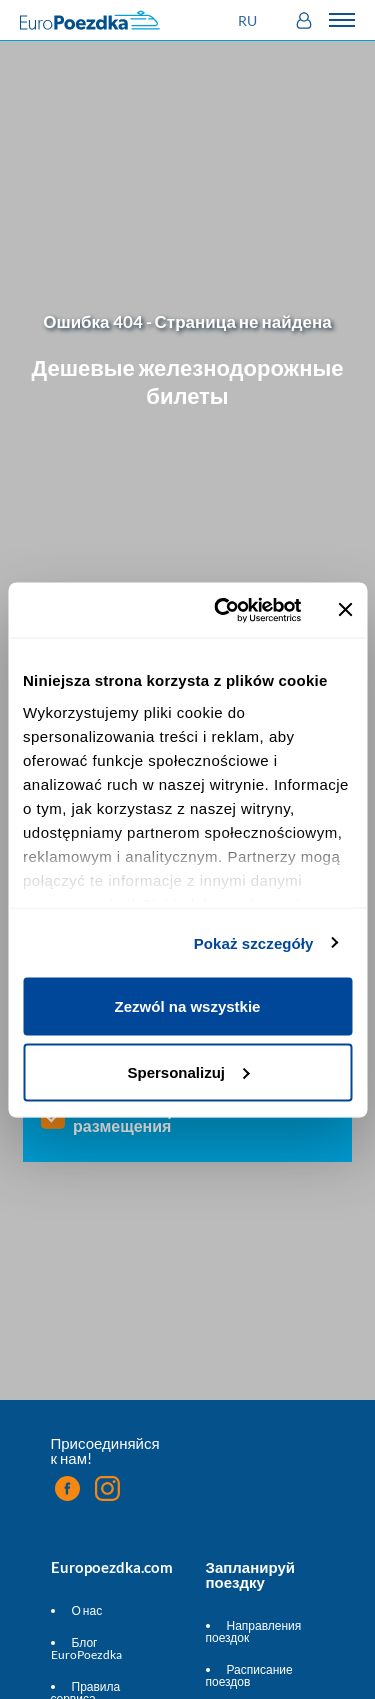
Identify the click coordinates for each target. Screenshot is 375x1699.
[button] (250, 20)
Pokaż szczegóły (254, 942)
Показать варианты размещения (150, 1118)
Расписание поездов (249, 1675)
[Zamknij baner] (345, 610)
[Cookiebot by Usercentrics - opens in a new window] (223, 610)
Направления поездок (254, 1631)
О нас (87, 1610)
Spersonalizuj (188, 1071)
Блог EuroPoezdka (86, 1648)
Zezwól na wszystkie (188, 1006)
